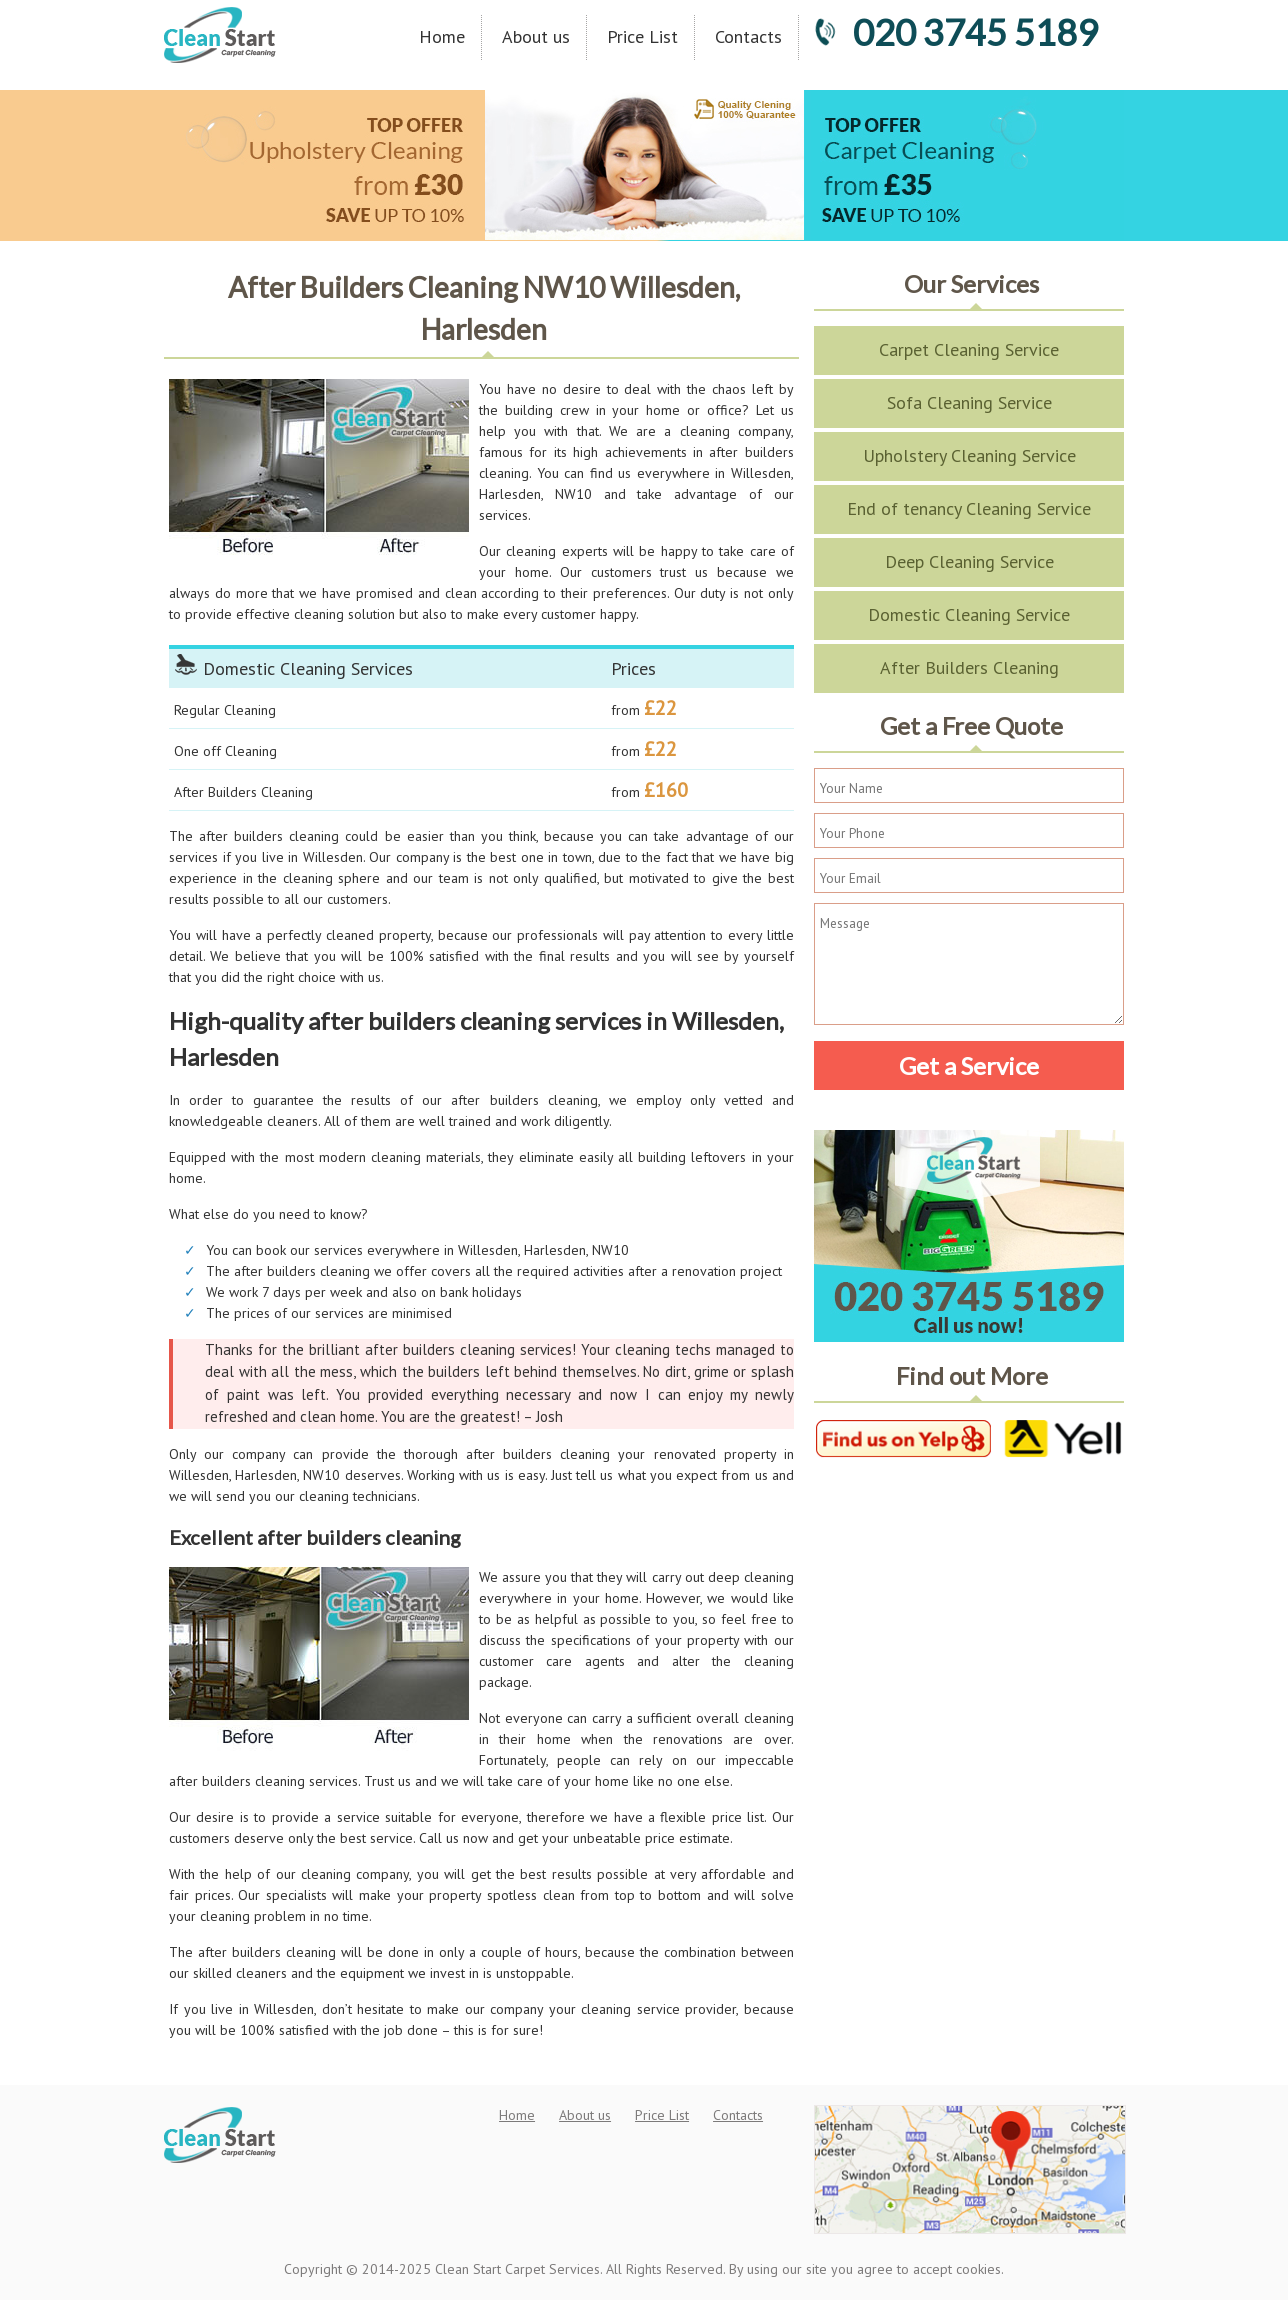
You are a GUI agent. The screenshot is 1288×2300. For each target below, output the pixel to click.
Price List (642, 36)
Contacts (748, 36)
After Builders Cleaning (969, 667)
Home (442, 36)
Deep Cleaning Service (969, 561)
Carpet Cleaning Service (969, 349)
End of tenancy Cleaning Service (969, 508)
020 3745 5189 (956, 32)
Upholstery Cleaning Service (969, 455)
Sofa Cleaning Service (969, 402)
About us (536, 36)
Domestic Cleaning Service (969, 614)
